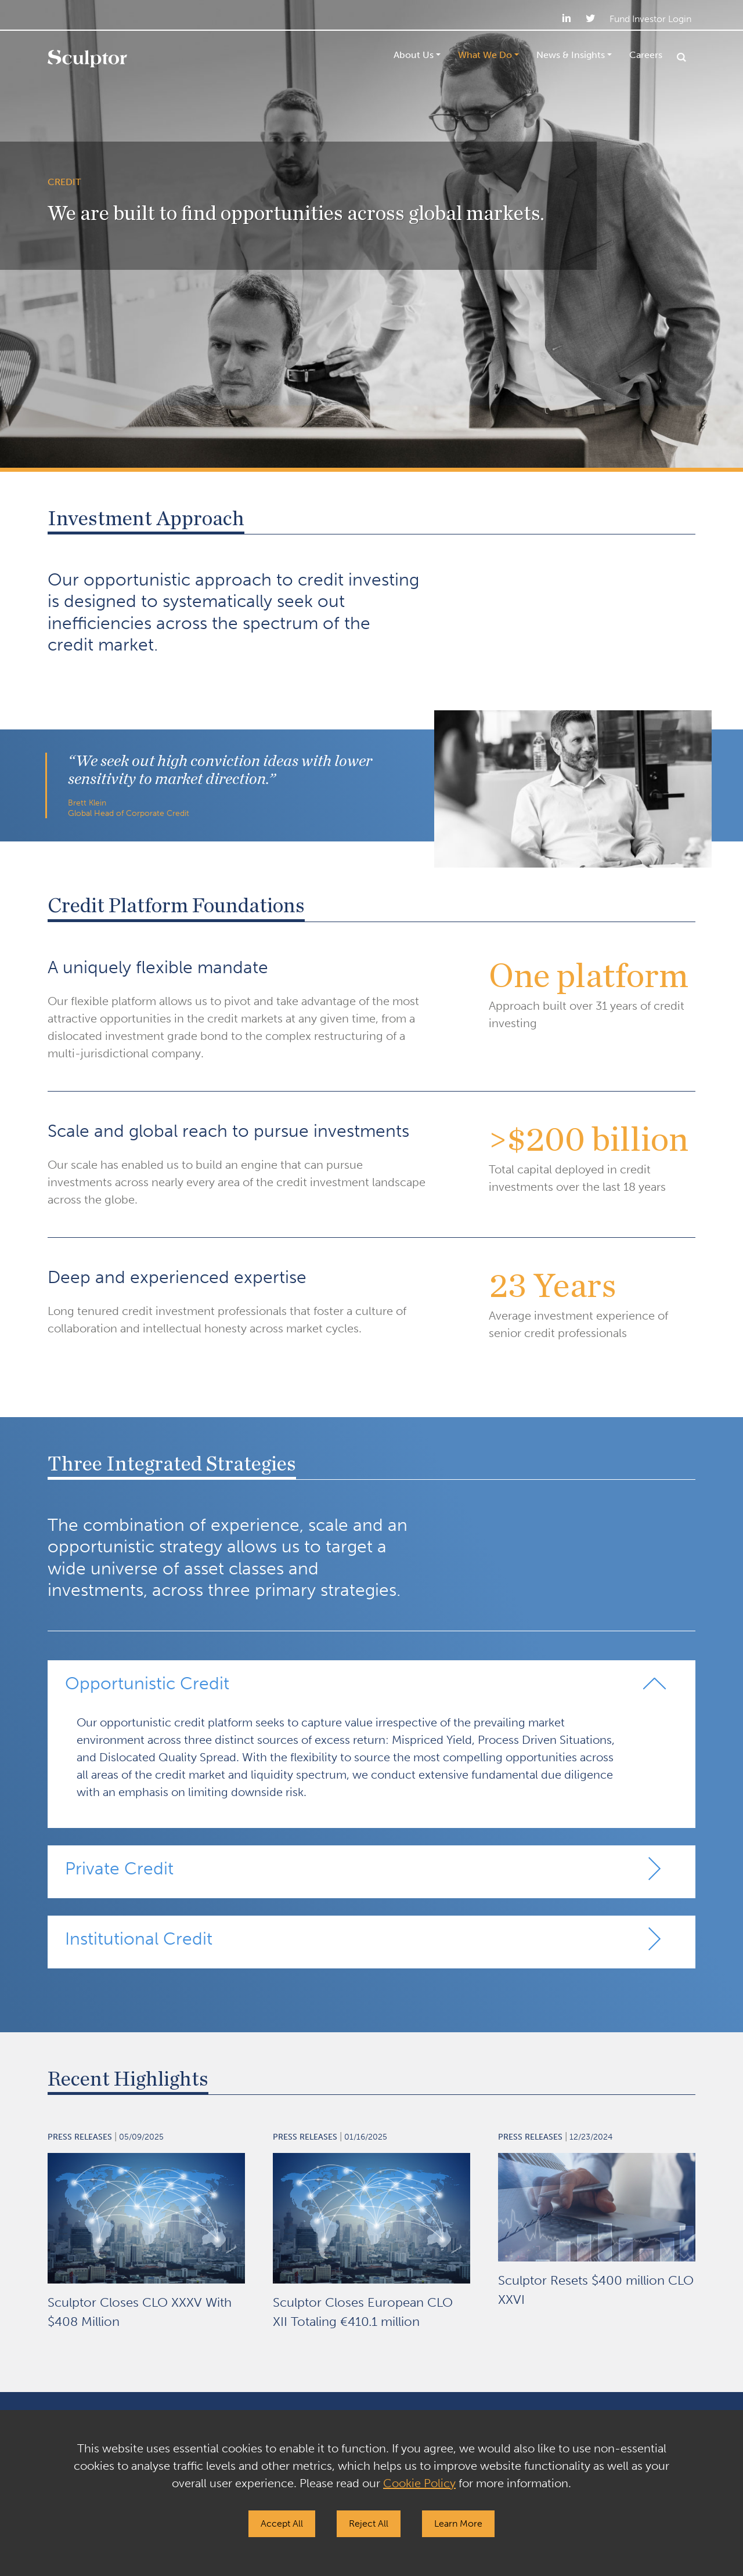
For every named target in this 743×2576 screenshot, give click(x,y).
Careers (645, 54)
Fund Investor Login (650, 18)
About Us (414, 54)
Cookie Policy (419, 2483)
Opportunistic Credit (147, 1683)
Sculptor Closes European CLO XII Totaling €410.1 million (363, 2312)
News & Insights (570, 54)
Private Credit (119, 1868)
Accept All (282, 2523)
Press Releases (80, 2137)
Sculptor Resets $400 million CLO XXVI (596, 2289)
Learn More (458, 2523)
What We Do (485, 54)
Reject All (368, 2523)
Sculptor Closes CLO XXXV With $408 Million (140, 2312)
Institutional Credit (138, 1938)
